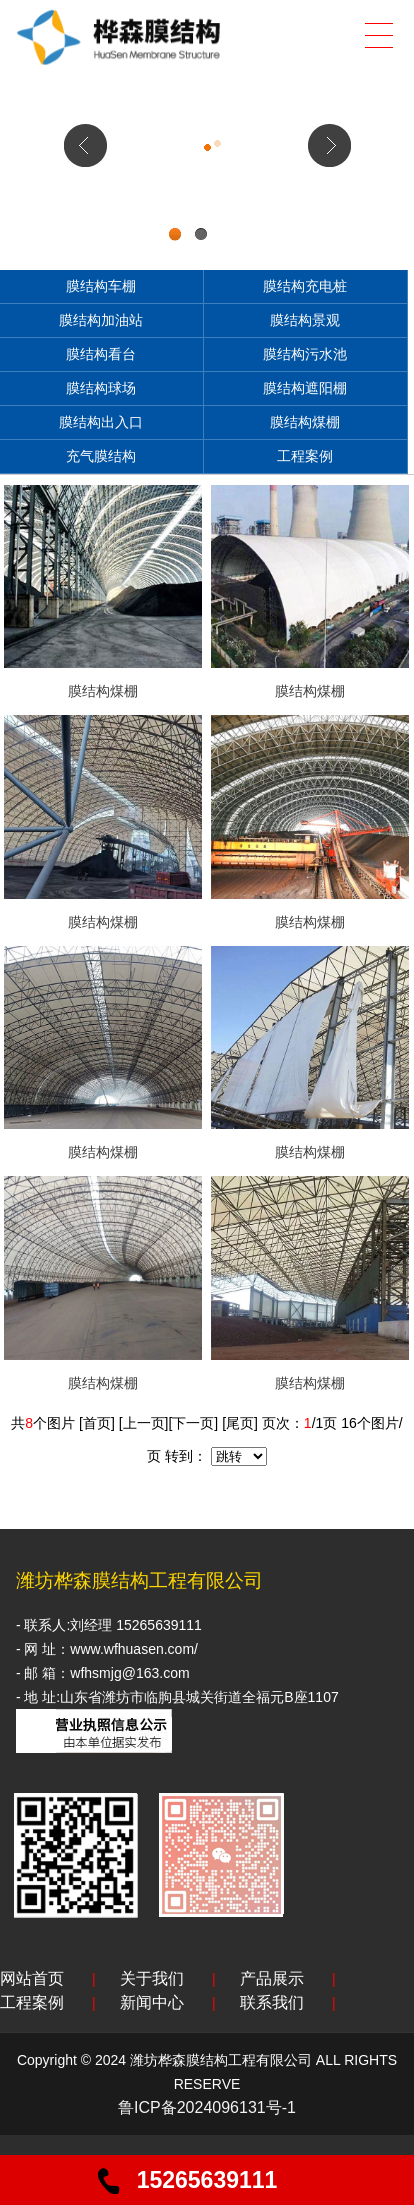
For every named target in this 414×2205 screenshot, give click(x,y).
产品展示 (272, 1978)
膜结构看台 (101, 354)
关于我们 (152, 1978)
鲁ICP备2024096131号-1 (207, 2107)
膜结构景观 (305, 320)
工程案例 (305, 456)
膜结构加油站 (101, 320)
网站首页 (32, 1978)
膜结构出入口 (101, 422)
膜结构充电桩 (305, 286)
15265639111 (207, 2180)
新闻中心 (152, 2002)
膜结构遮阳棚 (305, 388)
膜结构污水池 (305, 354)
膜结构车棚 (101, 286)
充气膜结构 (101, 456)
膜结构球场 (101, 388)
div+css (207, 248)
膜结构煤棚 (305, 422)
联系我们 (272, 2002)
